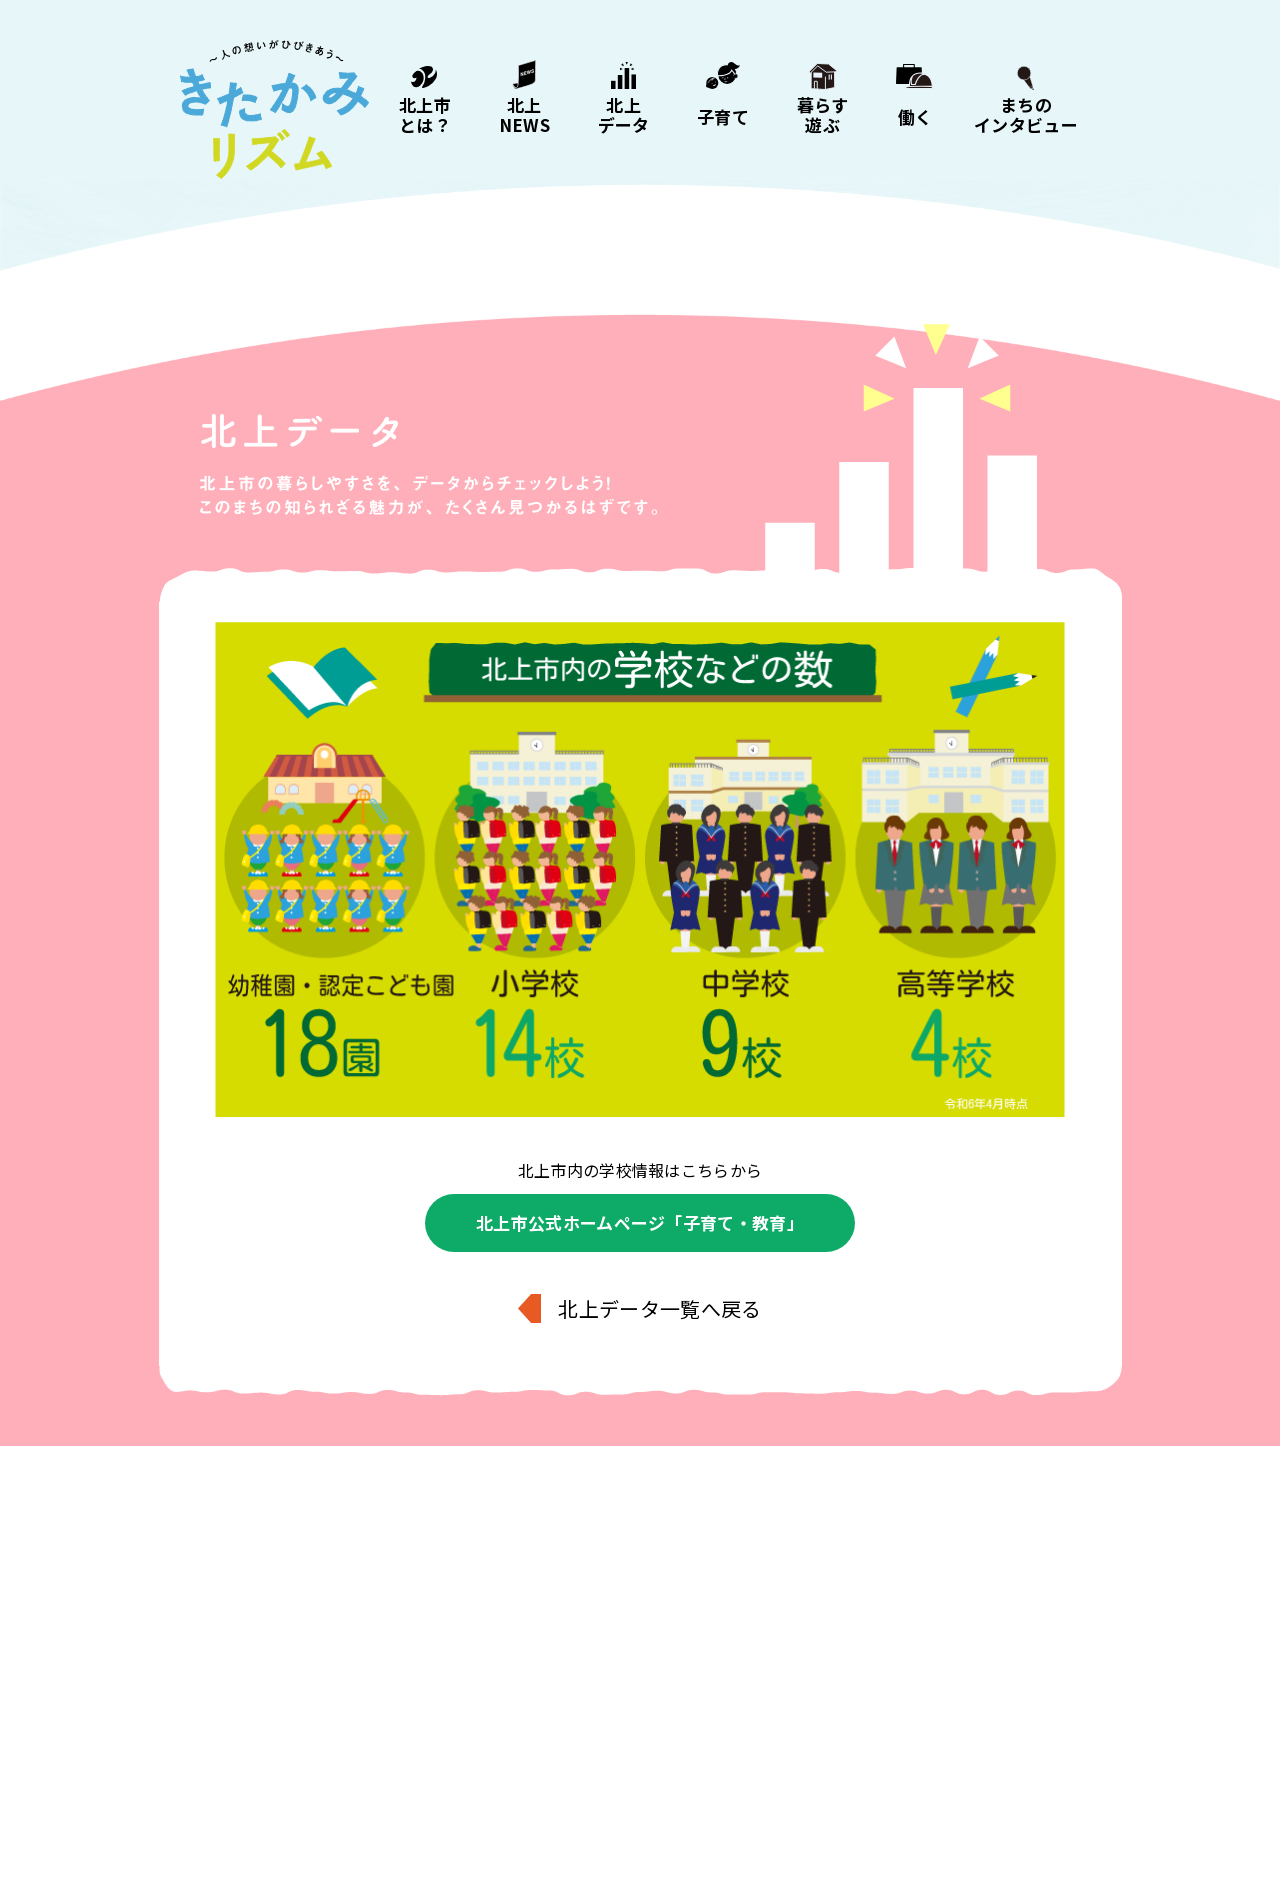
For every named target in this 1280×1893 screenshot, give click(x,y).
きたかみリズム (274, 110)
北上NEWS (524, 113)
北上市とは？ (425, 113)
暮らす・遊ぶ (641, 1778)
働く (915, 115)
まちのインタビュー (1026, 113)
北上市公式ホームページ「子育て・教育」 (640, 1222)
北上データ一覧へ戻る (659, 1308)
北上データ (624, 113)
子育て (723, 115)
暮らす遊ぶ (823, 113)
